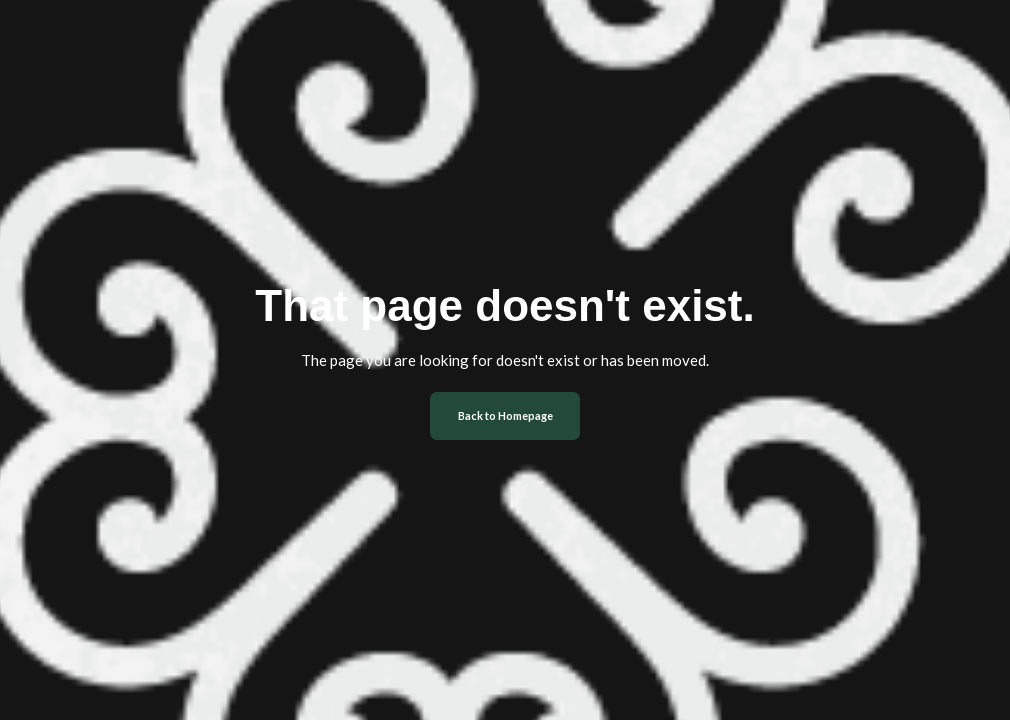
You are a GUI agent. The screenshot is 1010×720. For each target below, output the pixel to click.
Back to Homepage (505, 415)
